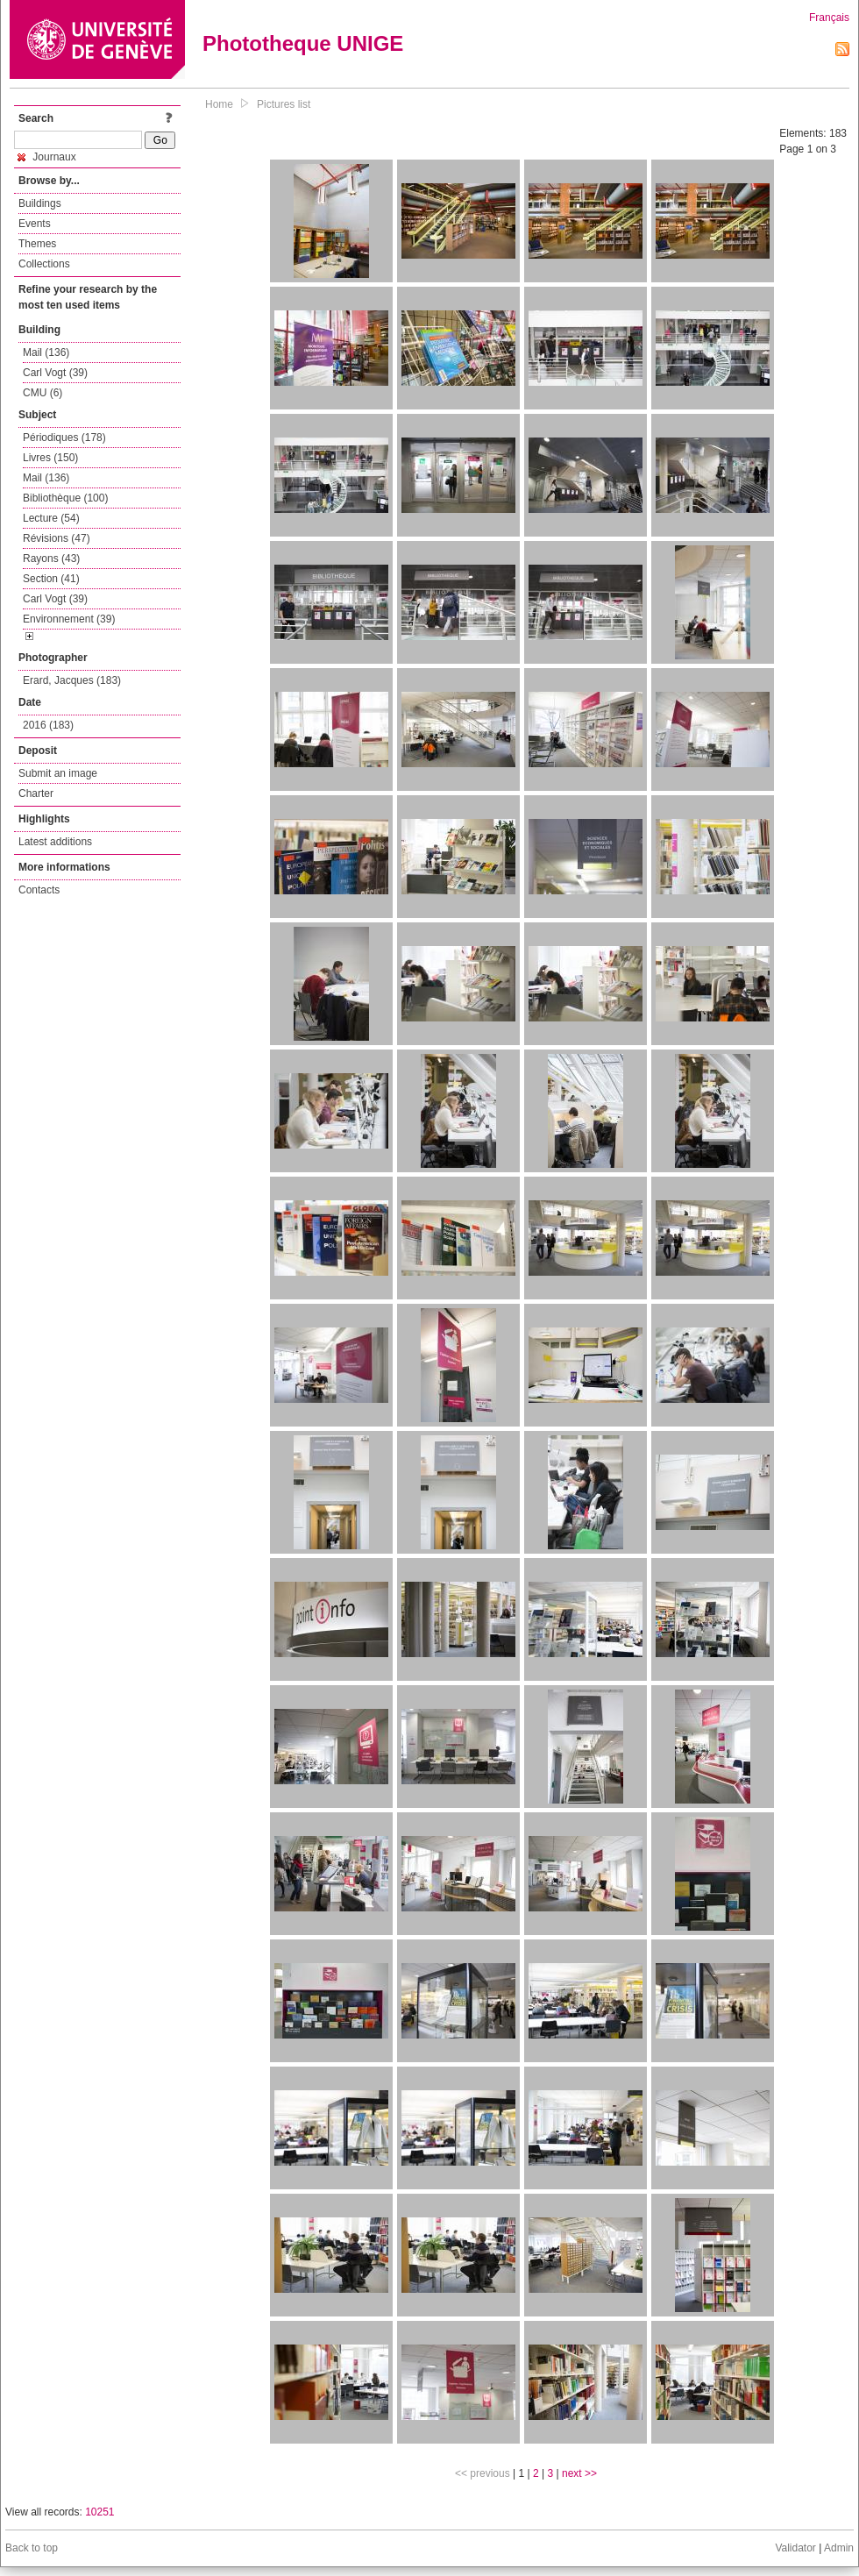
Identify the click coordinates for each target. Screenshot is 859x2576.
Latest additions (55, 842)
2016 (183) (48, 725)
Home (219, 104)
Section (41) (51, 579)
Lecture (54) (51, 518)
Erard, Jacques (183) (72, 680)
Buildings (39, 203)
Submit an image (57, 773)
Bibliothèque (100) (65, 498)
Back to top (31, 2548)
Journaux (47, 157)
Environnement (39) (69, 619)
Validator (795, 2548)
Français (829, 17)
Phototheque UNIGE (302, 43)
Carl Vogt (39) (55, 372)
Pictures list (283, 104)
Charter (35, 793)
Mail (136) (46, 352)
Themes (37, 244)
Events (34, 223)
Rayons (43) (51, 558)
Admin (839, 2548)
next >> (579, 2473)
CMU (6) (42, 393)
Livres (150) (50, 458)
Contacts (39, 890)
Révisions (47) (56, 538)
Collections (44, 264)
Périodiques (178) (64, 437)
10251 (99, 2512)
